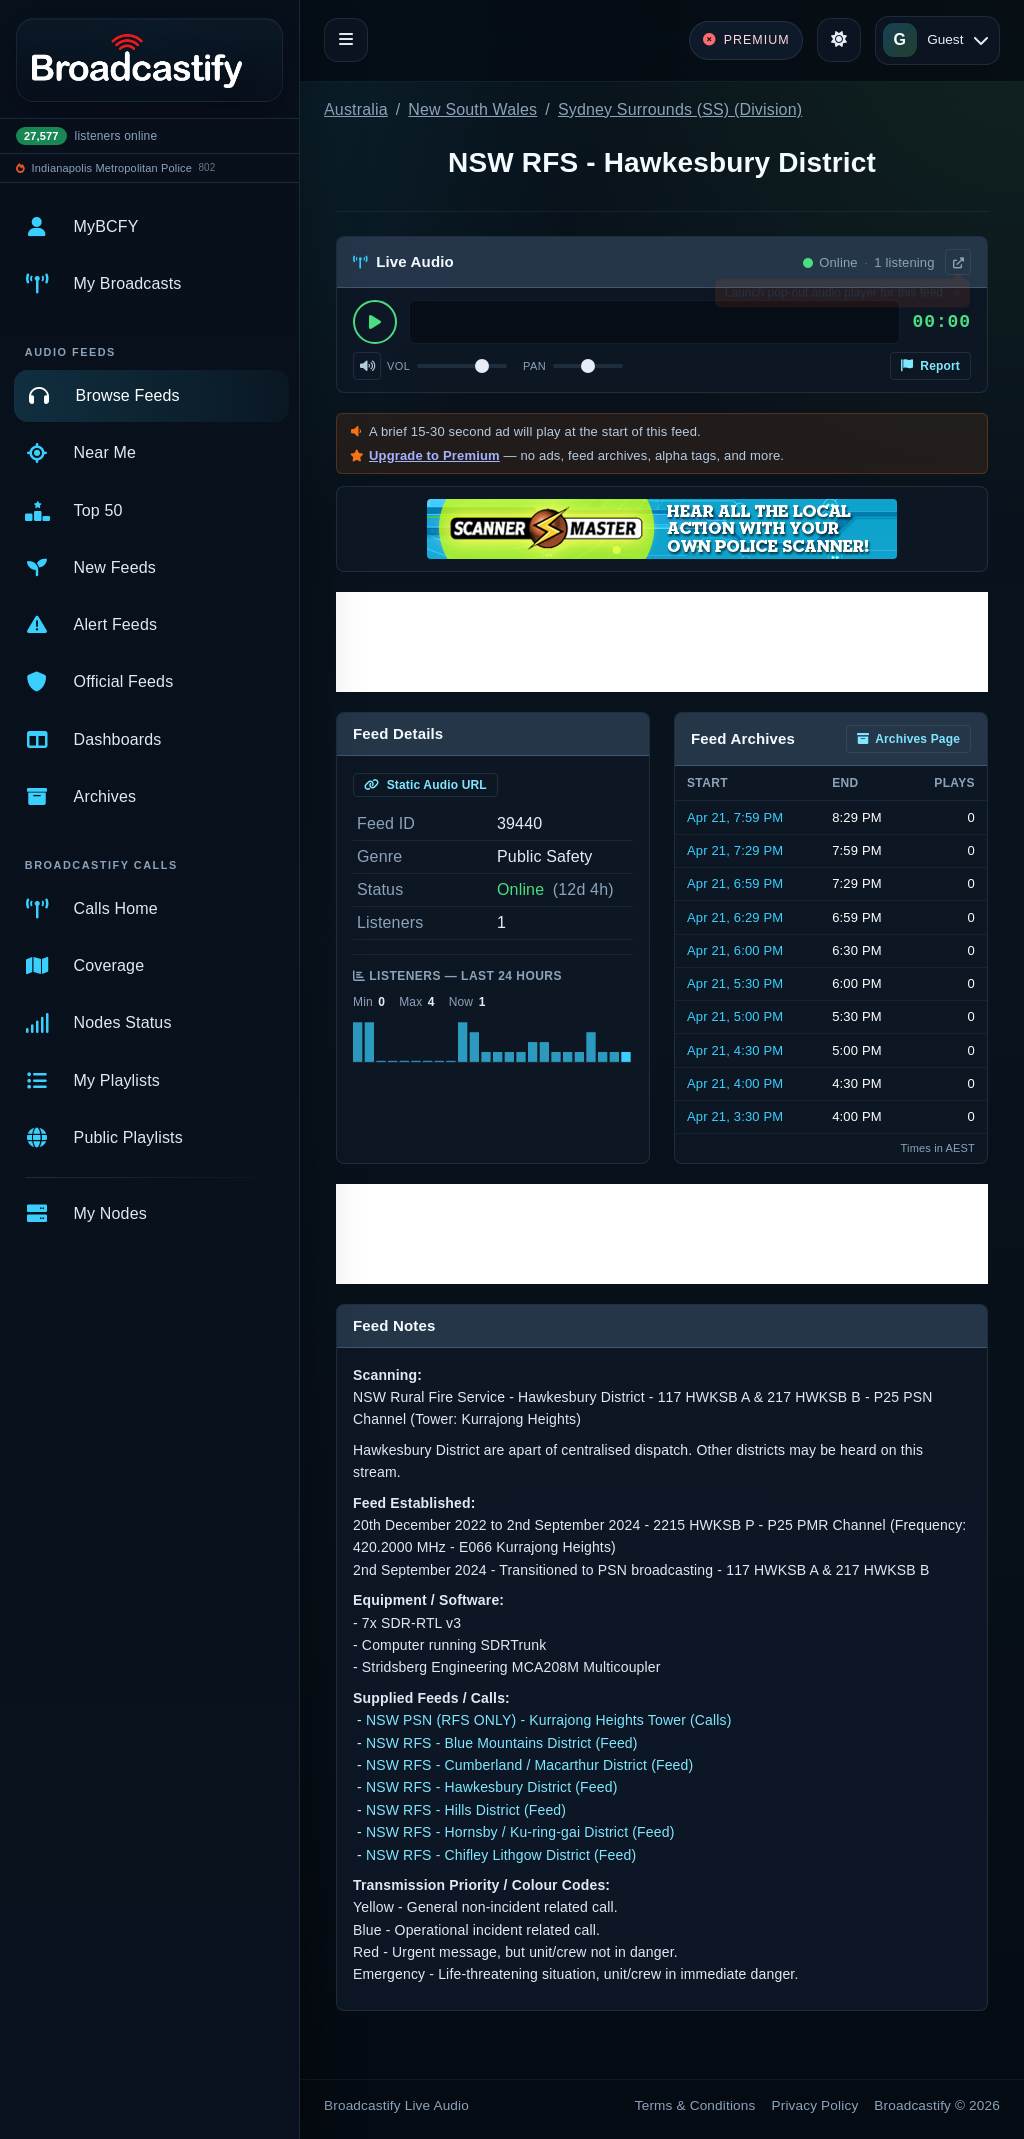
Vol (398, 366)
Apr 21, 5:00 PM (735, 1016)
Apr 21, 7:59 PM (735, 817)
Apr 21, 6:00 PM (735, 950)
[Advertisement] (662, 642)
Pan (534, 366)
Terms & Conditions (695, 2105)
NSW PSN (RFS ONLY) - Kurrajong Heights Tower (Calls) (549, 1720)
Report (930, 366)
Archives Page (908, 739)
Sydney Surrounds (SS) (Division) (680, 109)
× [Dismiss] (956, 297)
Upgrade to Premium (434, 455)
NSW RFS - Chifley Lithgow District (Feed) (501, 1855)
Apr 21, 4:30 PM (735, 1050)
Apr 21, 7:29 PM (735, 850)
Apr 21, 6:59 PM (735, 883)
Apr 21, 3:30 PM (735, 1116)
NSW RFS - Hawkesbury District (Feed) (492, 1787)
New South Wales (472, 109)
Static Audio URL (425, 785)
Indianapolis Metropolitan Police (112, 168)
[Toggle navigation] (346, 40)
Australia (356, 109)
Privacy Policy (815, 2105)
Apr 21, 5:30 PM (735, 983)
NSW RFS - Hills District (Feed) (466, 1810)
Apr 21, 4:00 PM (735, 1083)
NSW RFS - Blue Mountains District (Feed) (502, 1743)
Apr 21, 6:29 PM (735, 917)
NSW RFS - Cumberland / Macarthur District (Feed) (529, 1765)
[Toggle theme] (839, 40)
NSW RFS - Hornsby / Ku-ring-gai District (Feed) (520, 1832)
